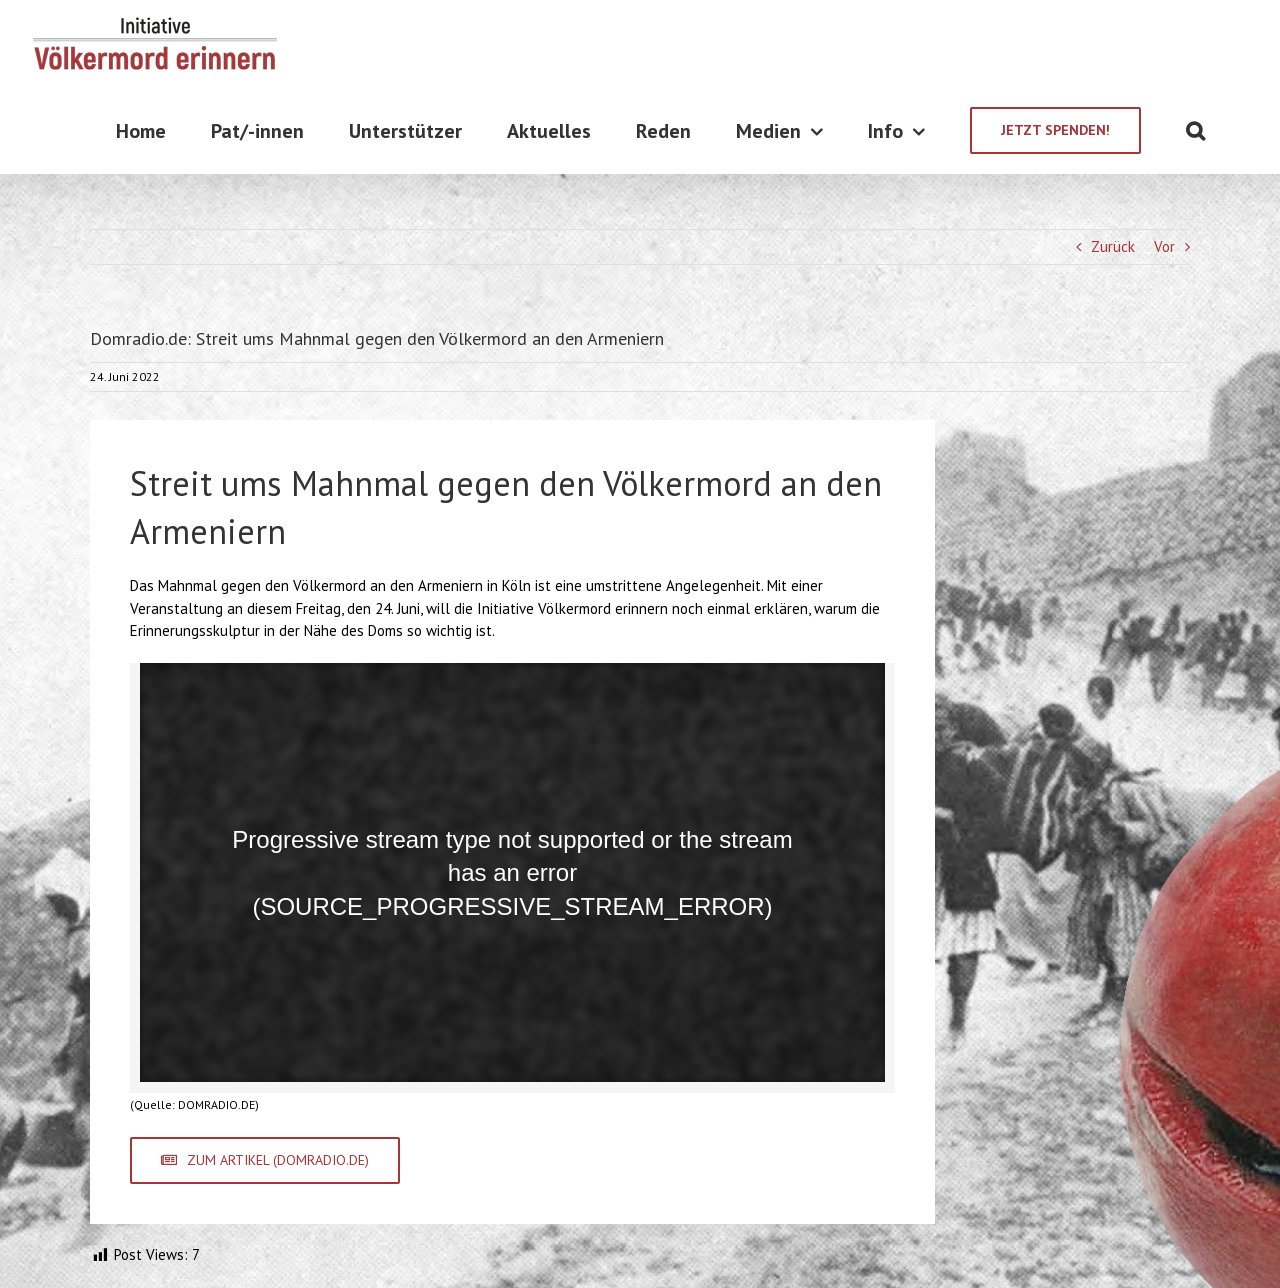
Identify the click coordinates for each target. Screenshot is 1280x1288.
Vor (1164, 246)
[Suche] (1195, 130)
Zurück (1113, 246)
